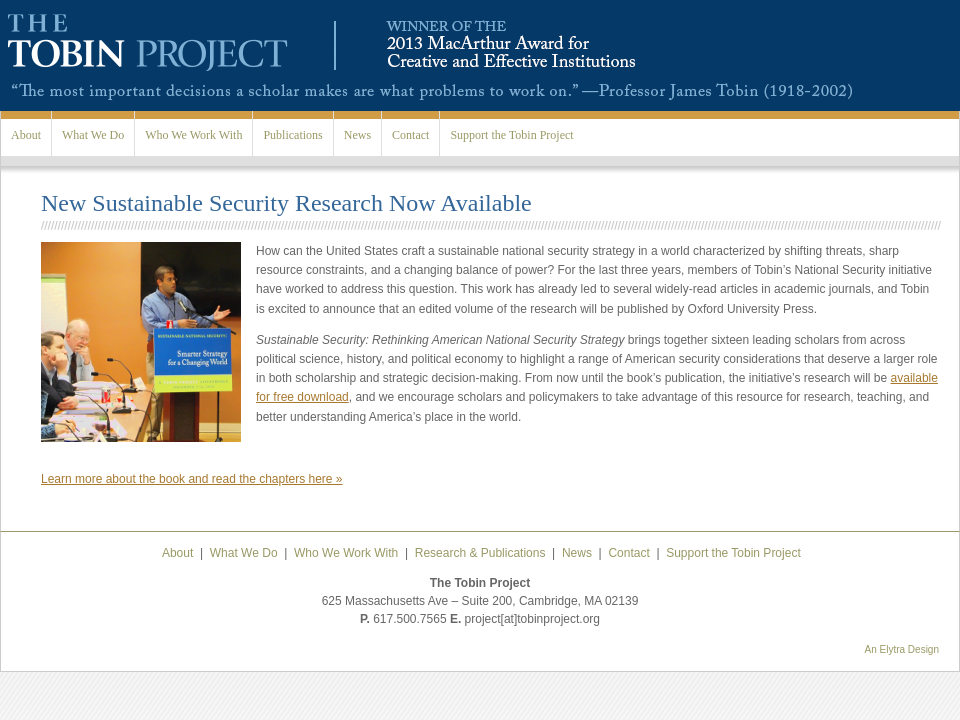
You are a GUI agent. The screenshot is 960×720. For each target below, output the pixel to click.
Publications (292, 135)
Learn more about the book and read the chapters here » (192, 479)
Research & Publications (480, 553)
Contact (410, 135)
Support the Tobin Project (511, 135)
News (357, 135)
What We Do (93, 135)
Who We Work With (193, 135)
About (26, 135)
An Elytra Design (902, 649)
